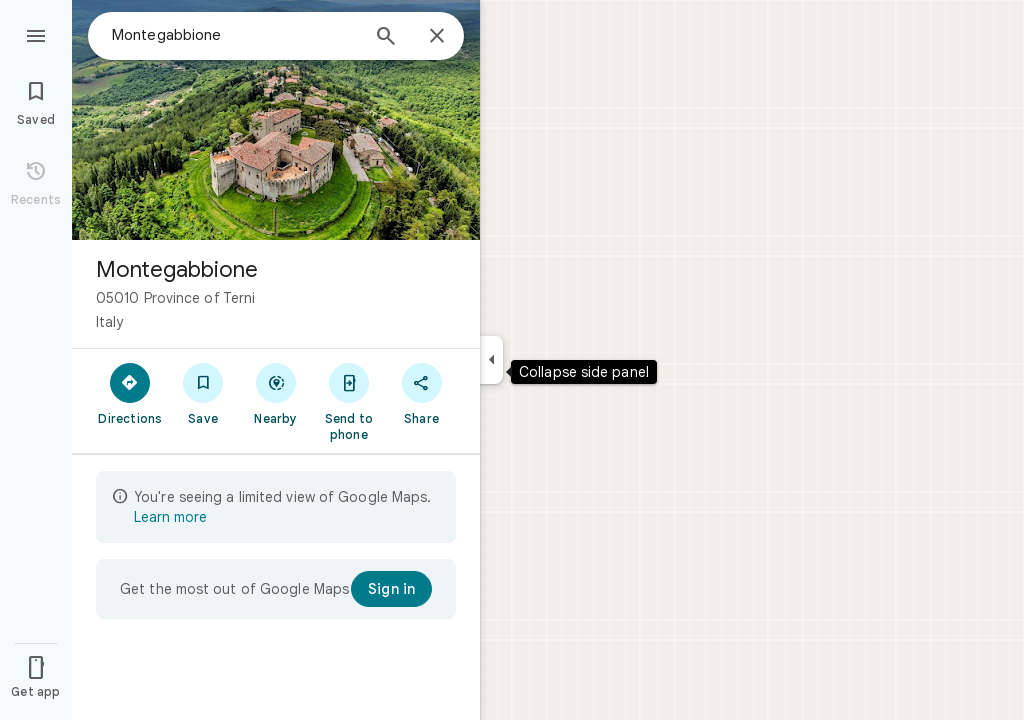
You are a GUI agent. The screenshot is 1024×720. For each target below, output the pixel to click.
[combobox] (235, 35)
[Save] (203, 393)
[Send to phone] (348, 401)
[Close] (437, 37)
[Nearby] (276, 393)
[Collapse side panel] (491, 360)
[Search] (386, 38)
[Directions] (130, 393)
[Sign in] (391, 589)
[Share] (421, 393)
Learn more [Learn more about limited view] (170, 517)
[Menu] (36, 34)
